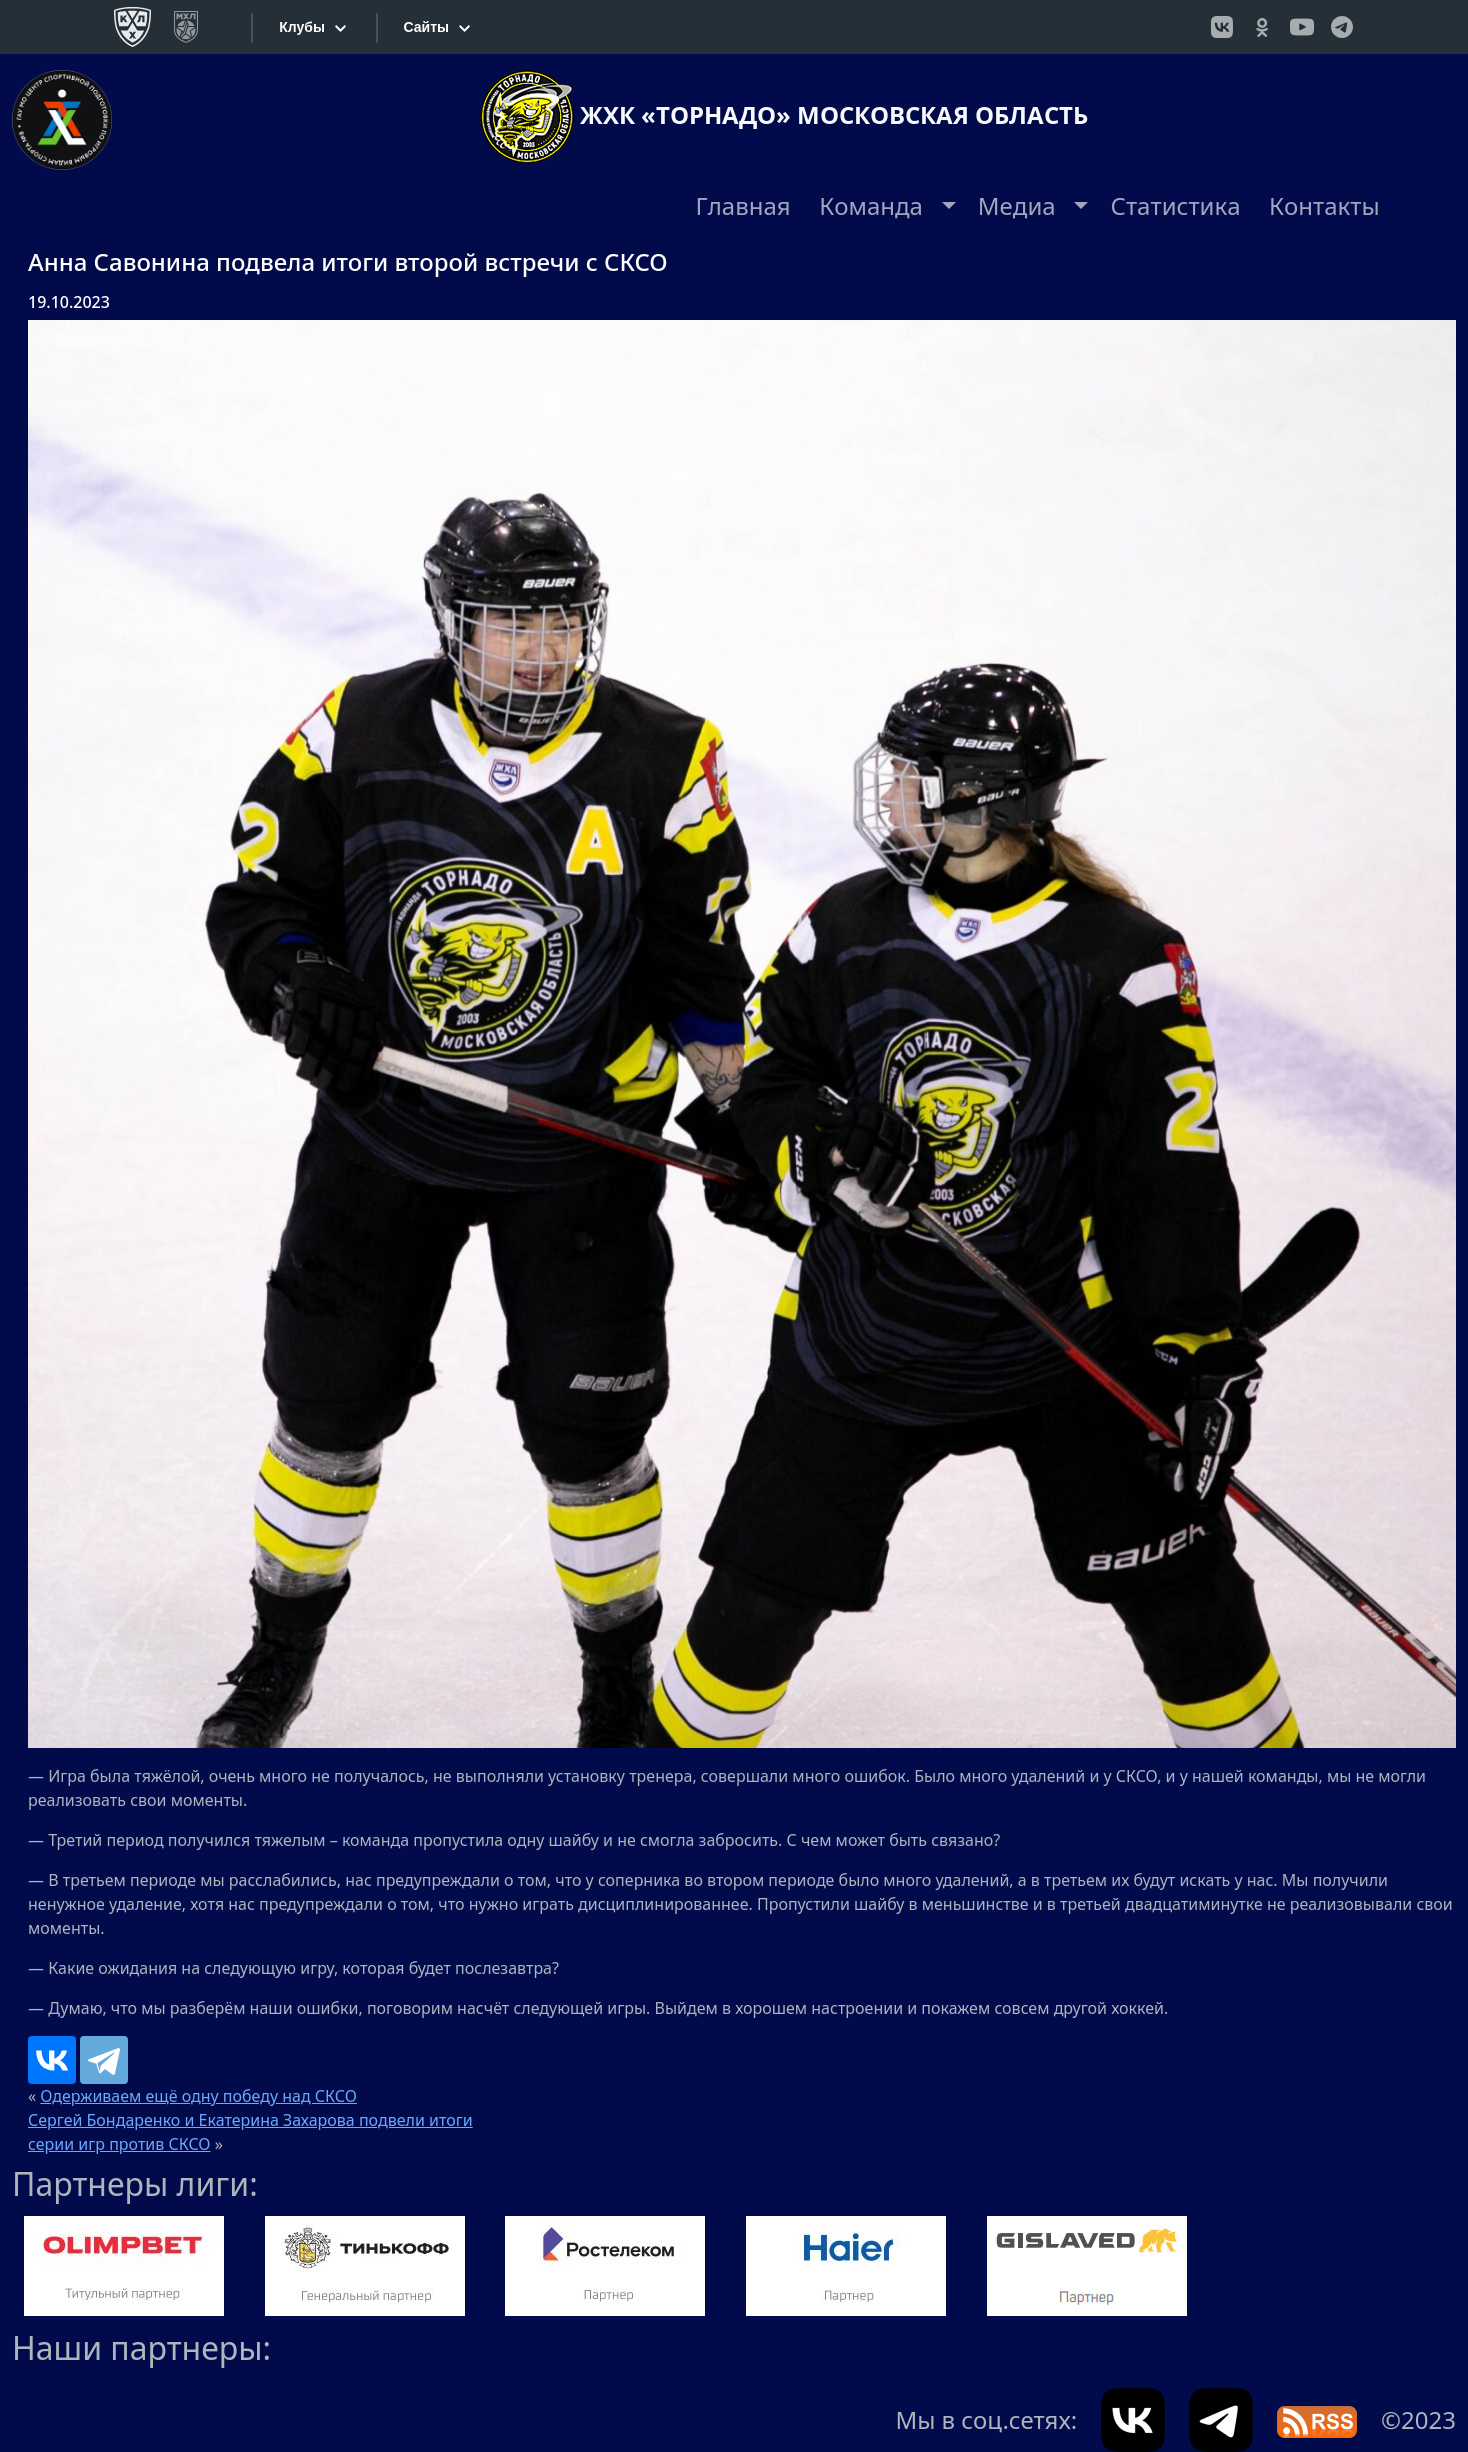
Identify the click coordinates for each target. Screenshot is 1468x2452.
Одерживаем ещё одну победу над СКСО (198, 2096)
